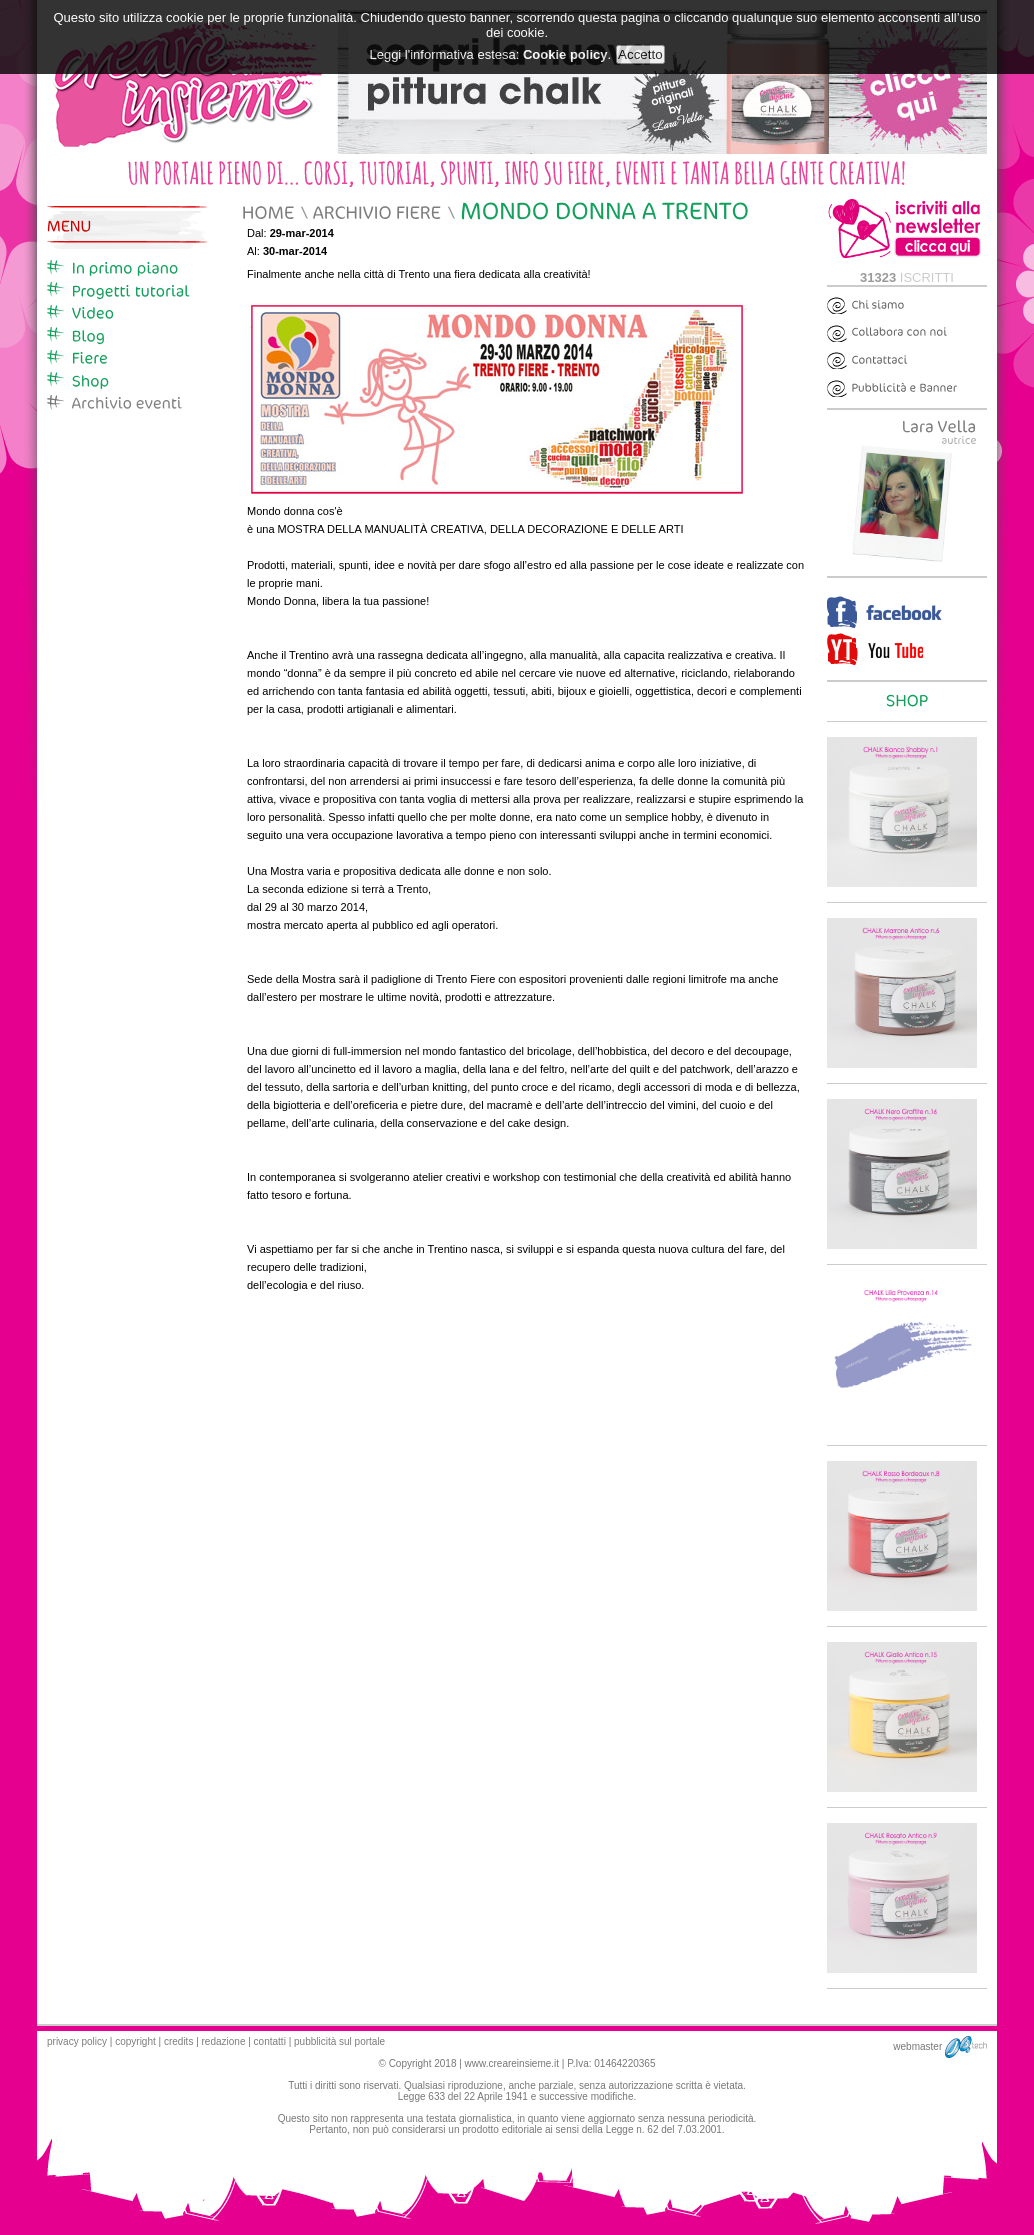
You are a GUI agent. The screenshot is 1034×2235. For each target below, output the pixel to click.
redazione (224, 2041)
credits (178, 2041)
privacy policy (77, 2041)
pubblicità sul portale (339, 2041)
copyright (135, 2041)
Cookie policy (565, 45)
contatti (270, 2041)
